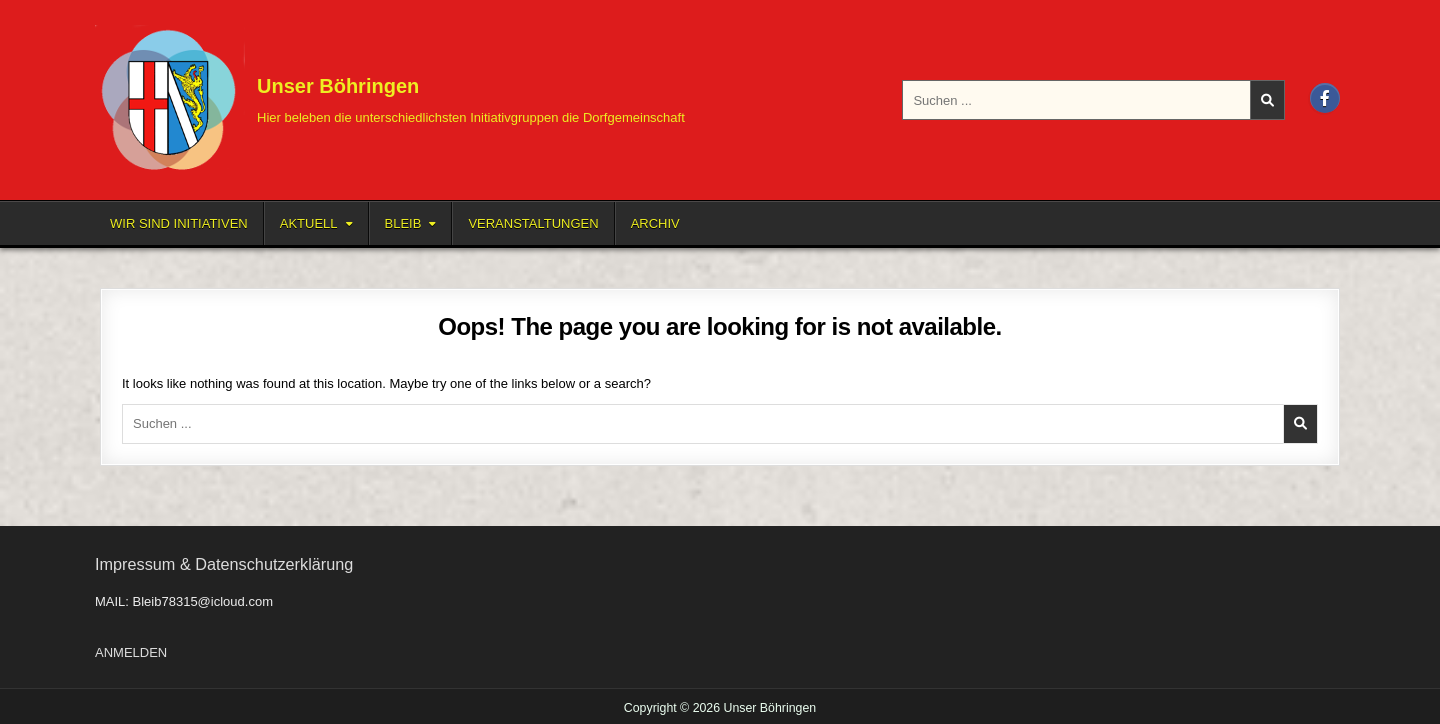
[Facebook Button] (1325, 98)
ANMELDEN (131, 652)
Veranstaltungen (533, 223)
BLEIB (403, 223)
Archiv (655, 223)
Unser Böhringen (338, 86)
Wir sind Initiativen (179, 223)
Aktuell (309, 223)
